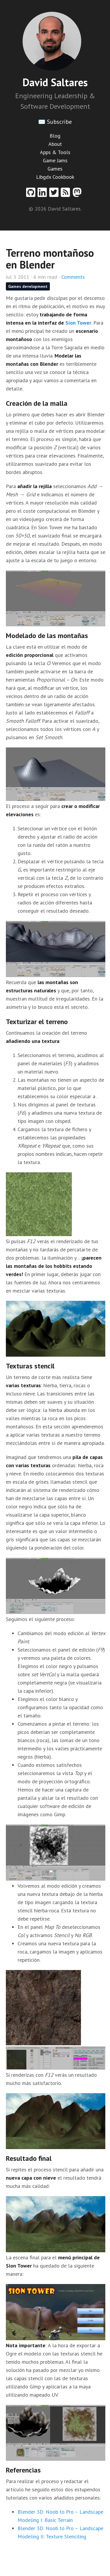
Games (55, 168)
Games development (28, 286)
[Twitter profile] (55, 194)
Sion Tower (78, 322)
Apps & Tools (55, 152)
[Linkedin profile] (43, 194)
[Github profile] (32, 194)
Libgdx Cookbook (55, 176)
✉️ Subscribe (55, 122)
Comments (73, 276)
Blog (55, 135)
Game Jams (55, 160)
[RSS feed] (66, 194)
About (55, 144)
